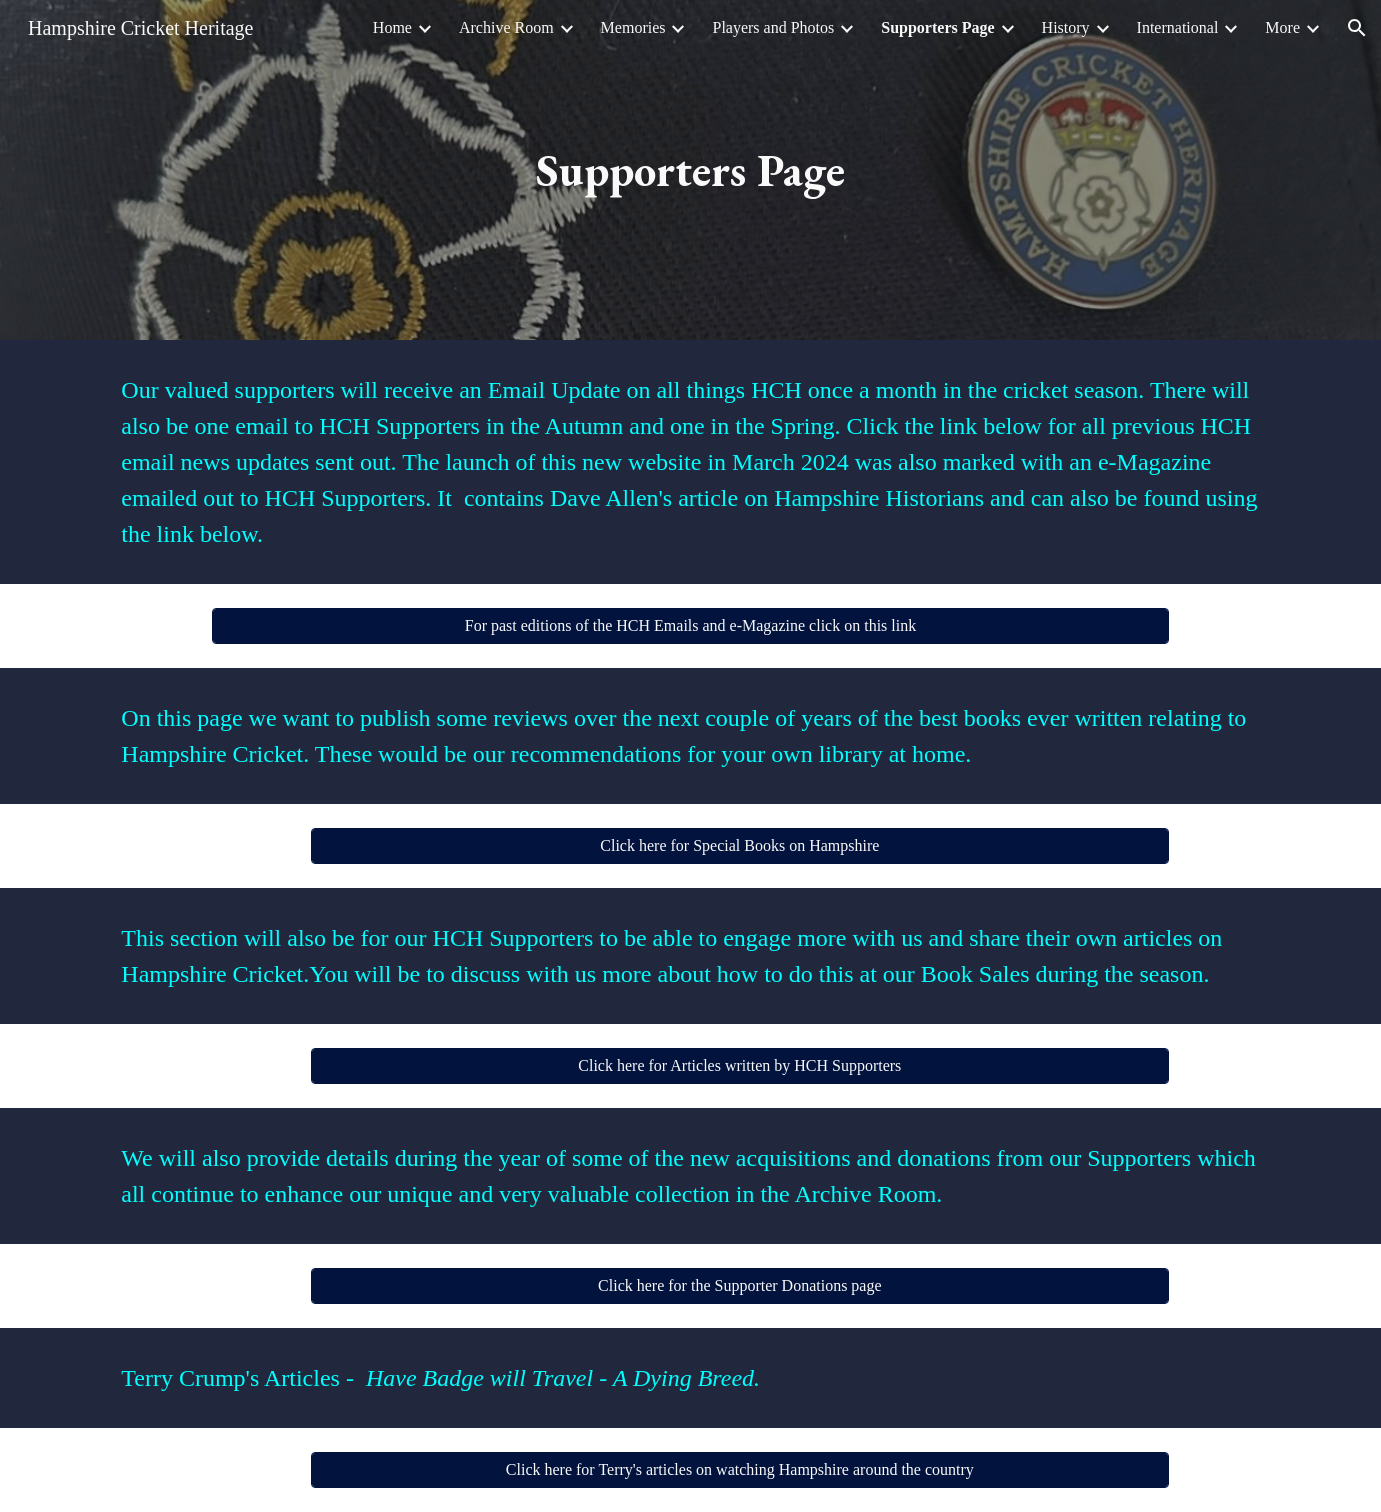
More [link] (1282, 27)
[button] (1357, 28)
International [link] (1178, 27)
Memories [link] (633, 27)
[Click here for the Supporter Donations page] (740, 1286)
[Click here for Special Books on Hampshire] (740, 846)
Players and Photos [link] (773, 27)
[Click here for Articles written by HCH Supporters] (740, 1066)
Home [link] (392, 27)
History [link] (1066, 27)
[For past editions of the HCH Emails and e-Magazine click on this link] (690, 626)
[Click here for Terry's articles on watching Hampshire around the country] (740, 1470)
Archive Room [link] (506, 27)
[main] (691, 170)
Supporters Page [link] (937, 27)
